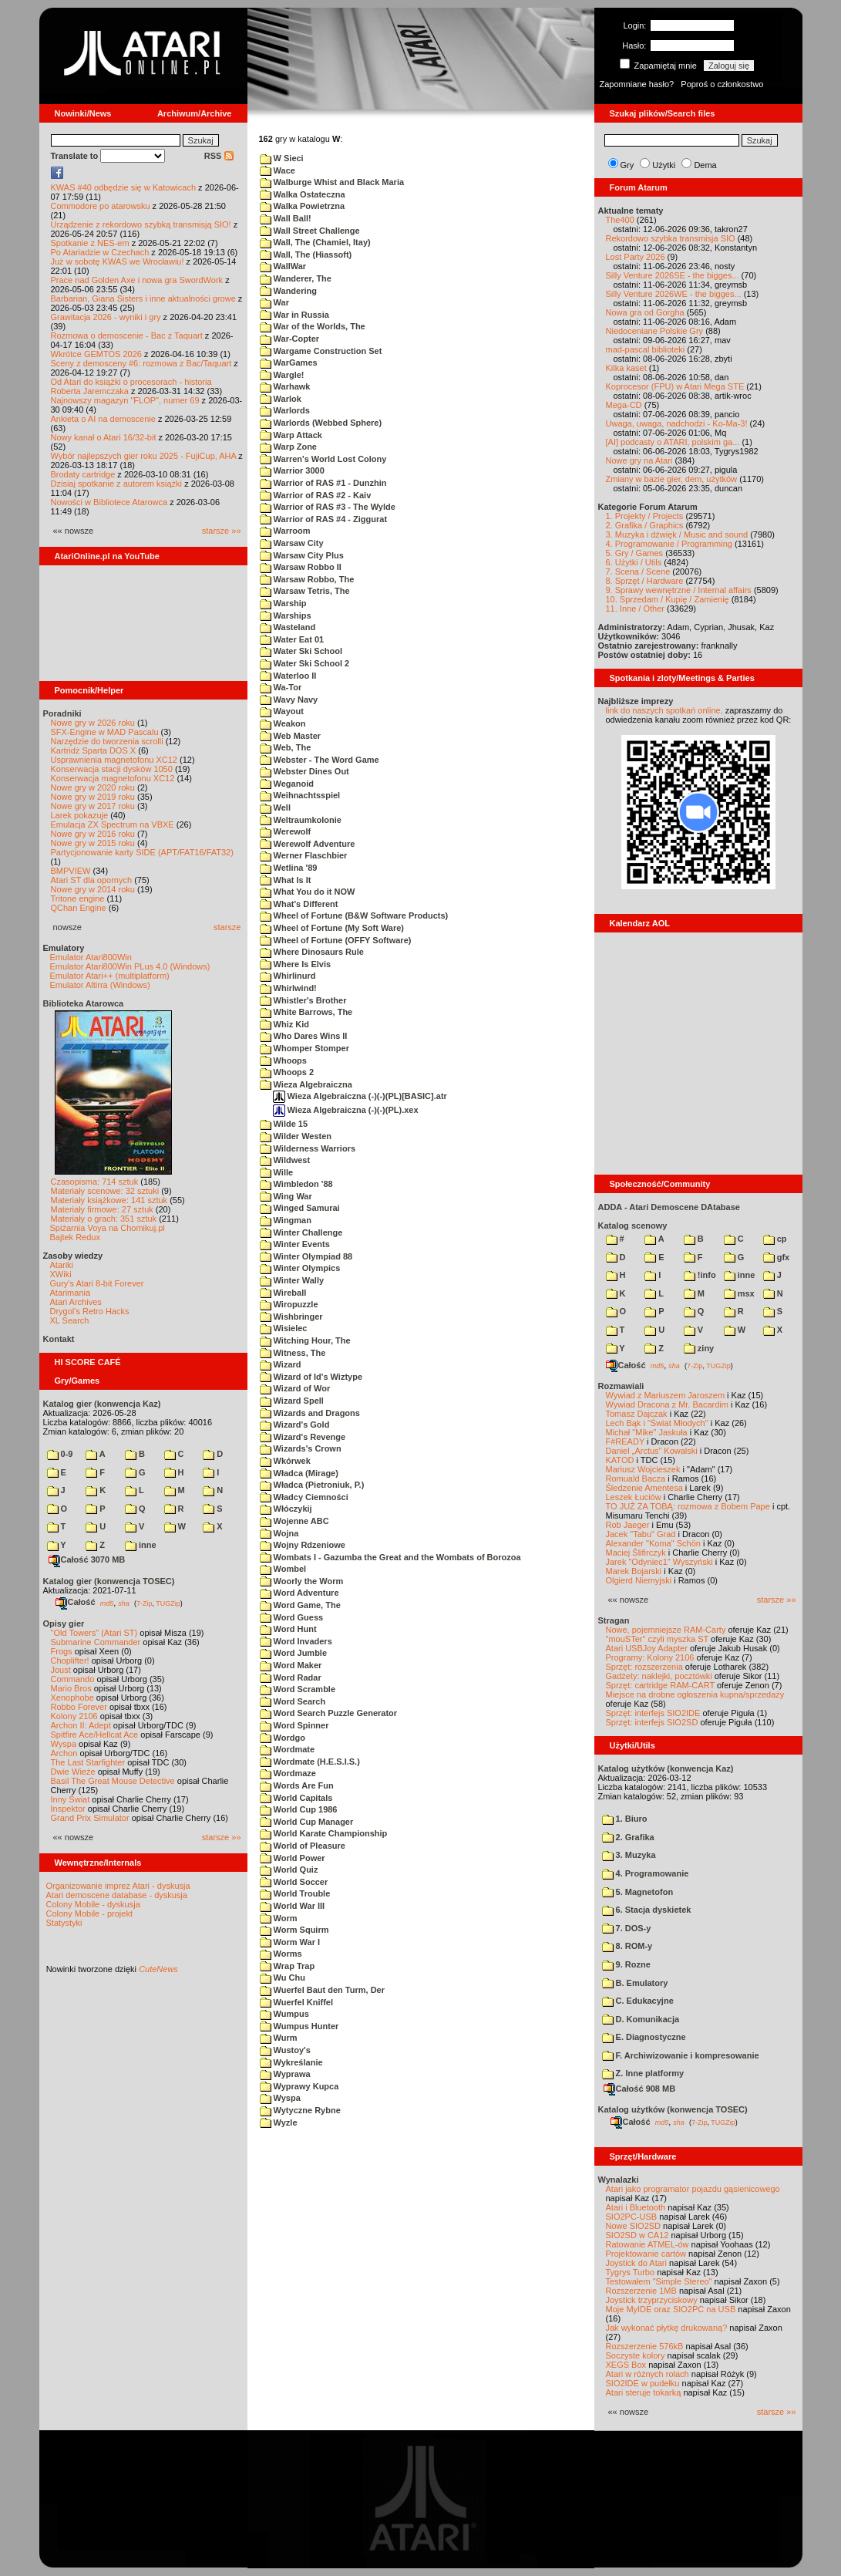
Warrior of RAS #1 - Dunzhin (323, 482)
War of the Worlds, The (312, 326)
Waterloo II (288, 675)
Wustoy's (285, 2050)
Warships (285, 615)
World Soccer (294, 1881)
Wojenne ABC (294, 1521)
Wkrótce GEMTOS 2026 (96, 354)
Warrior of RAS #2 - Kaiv (316, 495)
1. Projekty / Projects (645, 516)
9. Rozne (626, 1964)
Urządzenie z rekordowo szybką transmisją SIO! (141, 224)
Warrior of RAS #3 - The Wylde (327, 506)
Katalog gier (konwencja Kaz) (102, 1403)
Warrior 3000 (292, 470)
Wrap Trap (287, 1966)
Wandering (288, 290)
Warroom (285, 530)
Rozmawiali (621, 1386)
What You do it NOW (307, 891)
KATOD (620, 1460)
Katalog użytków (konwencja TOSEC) (673, 2109)
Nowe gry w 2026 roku (93, 722)
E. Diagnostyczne (644, 2037)
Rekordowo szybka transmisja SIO (670, 238)
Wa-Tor (281, 687)
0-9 (60, 1453)
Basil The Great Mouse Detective (113, 1780)
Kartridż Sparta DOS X (93, 750)
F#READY (625, 1441)
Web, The (285, 747)
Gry (627, 165)
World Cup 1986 (299, 1809)
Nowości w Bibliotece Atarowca (109, 502)
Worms (281, 1953)
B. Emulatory (635, 1983)
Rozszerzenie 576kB (645, 2346)
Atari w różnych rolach (647, 2374)
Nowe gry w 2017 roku (93, 806)
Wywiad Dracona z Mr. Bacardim (667, 1404)
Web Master (290, 735)
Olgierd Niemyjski (639, 1580)
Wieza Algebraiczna (306, 1084)
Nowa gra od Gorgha (645, 312)
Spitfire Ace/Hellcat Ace (95, 1734)
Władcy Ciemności (304, 1497)
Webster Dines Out (304, 771)
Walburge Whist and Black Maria (332, 182)
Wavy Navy (289, 699)
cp (775, 1238)
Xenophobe (72, 1697)
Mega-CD (624, 405)
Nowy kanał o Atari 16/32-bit (103, 437)
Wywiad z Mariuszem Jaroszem (665, 1395)
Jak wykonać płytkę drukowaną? (667, 2327)
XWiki (61, 1274)
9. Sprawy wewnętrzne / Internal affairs (679, 590)
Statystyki (64, 1922)
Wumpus (284, 2013)
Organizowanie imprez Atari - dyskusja (118, 1885)
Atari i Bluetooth (636, 2207)
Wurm (279, 2037)
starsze (227, 927)
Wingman (285, 1220)
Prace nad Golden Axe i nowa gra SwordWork (137, 280)
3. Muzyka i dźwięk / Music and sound (677, 534)
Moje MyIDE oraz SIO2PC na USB (671, 2309)
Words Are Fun (297, 1785)
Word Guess (292, 1617)
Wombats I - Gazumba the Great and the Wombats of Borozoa (390, 1557)
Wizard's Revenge (303, 1436)
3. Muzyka (629, 1855)
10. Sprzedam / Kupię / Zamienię (667, 599)
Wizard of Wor (295, 1388)
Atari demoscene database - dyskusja (116, 1895)
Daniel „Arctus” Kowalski (652, 1450)
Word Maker (291, 1665)
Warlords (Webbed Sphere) (321, 422)
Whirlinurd (288, 975)
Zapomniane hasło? (637, 84)
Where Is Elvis (295, 964)
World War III (292, 1905)
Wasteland (288, 627)
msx (739, 1293)
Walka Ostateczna (302, 194)
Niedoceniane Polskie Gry (655, 330)
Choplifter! (70, 1660)
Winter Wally (292, 1280)
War (274, 302)
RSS (219, 155)
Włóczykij (286, 1508)
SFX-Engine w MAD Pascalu (105, 732)
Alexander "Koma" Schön (653, 1543)
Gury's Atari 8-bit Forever (97, 1283)
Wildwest (285, 1160)
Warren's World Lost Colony (323, 459)
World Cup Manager (307, 1821)
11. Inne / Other (635, 608)
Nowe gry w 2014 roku (93, 889)
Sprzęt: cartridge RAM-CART (660, 1685)
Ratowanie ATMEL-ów (647, 2244)
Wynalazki (618, 2179)
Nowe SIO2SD (633, 2225)
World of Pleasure (302, 1845)
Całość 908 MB (640, 2088)
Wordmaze (288, 1773)
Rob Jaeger (628, 1524)
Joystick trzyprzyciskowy (652, 2300)
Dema (705, 165)
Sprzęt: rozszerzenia (644, 1666)
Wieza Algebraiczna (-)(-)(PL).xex (346, 1109)
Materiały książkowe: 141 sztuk (109, 1200)
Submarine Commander (96, 1642)
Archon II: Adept (82, 1725)
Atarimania (70, 1292)
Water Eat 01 (292, 639)
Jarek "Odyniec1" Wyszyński (659, 1561)
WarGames (289, 362)
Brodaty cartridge (83, 474)
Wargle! (282, 374)
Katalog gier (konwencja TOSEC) (109, 1581)
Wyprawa (285, 2074)
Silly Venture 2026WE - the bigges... (674, 293)
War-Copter (290, 338)
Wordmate (287, 1749)
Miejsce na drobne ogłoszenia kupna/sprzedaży (695, 1694)
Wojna (279, 1533)
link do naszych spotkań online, (664, 710)
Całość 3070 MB (87, 1559)
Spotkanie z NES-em (90, 243)
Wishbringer (291, 1316)
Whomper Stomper (304, 1048)
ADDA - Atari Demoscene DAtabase (669, 1207)
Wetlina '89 (289, 867)
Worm (279, 1918)
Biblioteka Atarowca (83, 1003)
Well (275, 807)
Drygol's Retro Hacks (90, 1311)
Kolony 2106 (74, 1716)
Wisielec (284, 1328)
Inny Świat (70, 1799)
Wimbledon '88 (296, 1184)
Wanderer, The (295, 278)
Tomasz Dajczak (637, 1413)
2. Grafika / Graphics (645, 525)
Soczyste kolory (635, 2355)
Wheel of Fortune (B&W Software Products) (354, 915)
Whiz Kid (285, 1024)
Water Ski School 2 (305, 663)
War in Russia (294, 314)
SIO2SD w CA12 (637, 2235)
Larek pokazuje (80, 815)
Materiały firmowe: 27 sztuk (102, 1209)
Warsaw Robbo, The (307, 579)
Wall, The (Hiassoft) (306, 254)
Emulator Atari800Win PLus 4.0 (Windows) (130, 966)
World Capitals (296, 1797)
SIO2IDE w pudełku (643, 2383)
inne (140, 1544)
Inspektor (68, 1808)
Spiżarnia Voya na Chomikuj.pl (107, 1227)
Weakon (283, 723)
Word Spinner (294, 1725)
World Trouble (295, 1893)
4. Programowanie (645, 1873)
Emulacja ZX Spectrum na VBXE (112, 824)
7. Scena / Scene (638, 571)
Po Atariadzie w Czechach (100, 252)
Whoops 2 (287, 1072)
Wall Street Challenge (310, 230)
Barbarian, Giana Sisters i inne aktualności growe (143, 298)
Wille (277, 1172)
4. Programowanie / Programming (669, 543)
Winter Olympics (300, 1268)
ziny (699, 1348)
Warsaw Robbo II (300, 567)
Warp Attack (291, 435)
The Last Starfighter (88, 1762)
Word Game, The (300, 1605)
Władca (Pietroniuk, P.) (312, 1484)
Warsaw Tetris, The (305, 590)
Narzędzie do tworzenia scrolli (107, 741)
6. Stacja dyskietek (646, 1909)
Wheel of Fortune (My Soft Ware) (332, 927)
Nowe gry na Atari (639, 460)
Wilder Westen (296, 1136)
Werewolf (285, 831)
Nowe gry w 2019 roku (93, 796)
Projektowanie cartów (646, 2253)
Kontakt (59, 1339)
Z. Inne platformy (643, 2073)
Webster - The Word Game (319, 759)
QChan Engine (78, 907)
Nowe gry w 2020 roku (93, 787)
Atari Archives (76, 1302)
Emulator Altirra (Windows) (100, 985)
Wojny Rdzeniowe (302, 1544)
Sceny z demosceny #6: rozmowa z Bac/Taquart (141, 363)
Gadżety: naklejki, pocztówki (659, 1676)
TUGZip (168, 1603)
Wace (277, 170)
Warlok (280, 398)
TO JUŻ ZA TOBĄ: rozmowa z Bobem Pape (688, 1506)
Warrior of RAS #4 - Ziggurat (324, 519)
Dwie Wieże (73, 1771)
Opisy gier (64, 1623)
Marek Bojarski (634, 1571)
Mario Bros (71, 1688)
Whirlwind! (288, 988)
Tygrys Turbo (630, 2272)
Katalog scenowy (633, 1225)
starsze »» (221, 530)
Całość (76, 1602)
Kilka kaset (626, 368)
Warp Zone (288, 446)
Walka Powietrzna (302, 206)
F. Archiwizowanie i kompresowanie (680, 2055)
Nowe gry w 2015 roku (93, 843)
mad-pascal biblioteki (645, 349)
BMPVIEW (71, 870)
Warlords (285, 410)
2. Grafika (628, 1837)
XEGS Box (626, 2364)
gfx (776, 1257)
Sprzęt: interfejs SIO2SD (652, 1722)
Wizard (280, 1364)
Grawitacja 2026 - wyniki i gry (106, 317)
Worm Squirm (294, 1929)
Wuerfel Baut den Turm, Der (322, 1989)
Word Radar (290, 1677)
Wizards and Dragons (310, 1413)
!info (700, 1275)
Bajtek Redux (75, 1237)
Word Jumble (294, 1652)
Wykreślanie (291, 2062)
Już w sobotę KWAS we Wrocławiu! (117, 261)
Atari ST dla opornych (92, 880)
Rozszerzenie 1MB (641, 2290)
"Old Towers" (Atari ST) (94, 1632)
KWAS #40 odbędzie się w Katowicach (124, 187)
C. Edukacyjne (638, 2000)
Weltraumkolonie (300, 819)
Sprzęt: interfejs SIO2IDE (653, 1713)
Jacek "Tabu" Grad (641, 1534)
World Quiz (289, 1869)
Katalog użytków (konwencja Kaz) (666, 1768)
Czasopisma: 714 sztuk (95, 1181)
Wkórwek (285, 1460)
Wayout (282, 711)
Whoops (283, 1060)
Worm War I (290, 1942)
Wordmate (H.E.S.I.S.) (310, 1761)
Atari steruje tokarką (643, 2392)
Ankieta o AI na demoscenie (103, 418)
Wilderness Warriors (308, 1148)
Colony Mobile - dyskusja (93, 1904)
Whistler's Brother (303, 1000)
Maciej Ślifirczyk (636, 1552)
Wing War (286, 1196)
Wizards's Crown (300, 1448)
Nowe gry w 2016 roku (93, 833)
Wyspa (64, 1743)
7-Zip (144, 1603)
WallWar (283, 266)
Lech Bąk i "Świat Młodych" (657, 1423)
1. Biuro (625, 1818)
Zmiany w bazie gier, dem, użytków (672, 479)
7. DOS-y (626, 1928)
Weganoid (287, 783)
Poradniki (62, 713)
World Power (292, 1858)
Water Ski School (301, 651)
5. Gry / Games (635, 553)
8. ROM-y (627, 1946)
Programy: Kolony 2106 (650, 1657)
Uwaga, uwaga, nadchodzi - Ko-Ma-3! (677, 423)
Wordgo (282, 1737)
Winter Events (295, 1244)
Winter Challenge (301, 1232)
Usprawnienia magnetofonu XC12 (114, 759)
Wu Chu (282, 1977)
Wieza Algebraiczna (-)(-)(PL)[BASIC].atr (360, 1096)
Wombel (283, 1568)
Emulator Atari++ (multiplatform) (110, 975)
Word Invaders (296, 1641)
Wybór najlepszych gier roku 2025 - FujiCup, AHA (144, 455)
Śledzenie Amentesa (644, 1487)
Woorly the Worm (302, 1581)
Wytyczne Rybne (300, 2110)
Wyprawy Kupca (299, 2086)
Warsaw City (292, 543)
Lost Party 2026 (635, 256)
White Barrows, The (306, 1012)
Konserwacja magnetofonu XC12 (113, 778)
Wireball (283, 1292)
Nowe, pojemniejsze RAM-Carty (666, 1629)
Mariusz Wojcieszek (643, 1469)
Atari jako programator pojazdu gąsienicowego (693, 2188)
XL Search (69, 1320)
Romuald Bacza (636, 1478)
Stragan (614, 1620)
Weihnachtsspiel (300, 795)
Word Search (293, 1701)
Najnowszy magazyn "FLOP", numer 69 (125, 400)
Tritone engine (78, 898)
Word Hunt (288, 1629)
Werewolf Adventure (307, 843)
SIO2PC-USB (632, 2216)
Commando (73, 1679)
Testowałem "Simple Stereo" (659, 2281)
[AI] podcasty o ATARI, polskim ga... (673, 442)
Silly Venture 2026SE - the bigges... (672, 275)
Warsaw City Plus (302, 555)
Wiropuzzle (289, 1304)
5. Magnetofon (638, 1892)
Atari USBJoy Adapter (647, 1648)
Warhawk (285, 386)
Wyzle (279, 2122)
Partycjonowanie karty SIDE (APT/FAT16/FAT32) (142, 852)
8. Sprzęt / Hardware (645, 580)
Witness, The (293, 1352)
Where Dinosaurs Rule (312, 951)
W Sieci (282, 158)
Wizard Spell (292, 1400)
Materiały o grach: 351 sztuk (104, 1218)
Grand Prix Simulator (90, 1817)
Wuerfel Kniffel (296, 2002)
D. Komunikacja (641, 2019)
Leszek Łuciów (633, 1497)
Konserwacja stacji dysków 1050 (112, 769)
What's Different (299, 904)
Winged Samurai (300, 1207)
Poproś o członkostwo (722, 84)
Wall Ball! (285, 218)
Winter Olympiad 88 (306, 1256)
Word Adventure (299, 1592)
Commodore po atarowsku (100, 206)
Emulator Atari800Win (91, 957)
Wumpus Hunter (299, 2026)
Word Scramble (298, 1689)
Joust (61, 1669)
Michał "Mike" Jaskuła (647, 1432)
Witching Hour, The (305, 1340)
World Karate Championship (324, 1833)
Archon (64, 1753)
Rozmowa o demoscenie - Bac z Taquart (127, 335)
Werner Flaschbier (304, 855)
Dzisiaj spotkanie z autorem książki (117, 483)
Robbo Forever (79, 1706)
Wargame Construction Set (321, 351)
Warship (283, 603)
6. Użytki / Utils (634, 562)
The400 (620, 219)
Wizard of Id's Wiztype (311, 1376)
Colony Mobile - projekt (89, 1913)
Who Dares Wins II (304, 1035)
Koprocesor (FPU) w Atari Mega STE (675, 386)
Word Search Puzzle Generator (329, 1713)
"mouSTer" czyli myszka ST (657, 1639)
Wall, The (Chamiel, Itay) (315, 242)
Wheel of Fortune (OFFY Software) (336, 940)
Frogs (61, 1651)
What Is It (285, 880)
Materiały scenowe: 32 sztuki (105, 1190)
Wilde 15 (284, 1123)
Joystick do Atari (636, 2262)
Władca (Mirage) (299, 1473)
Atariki (62, 1264)
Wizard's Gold (295, 1424)
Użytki (663, 165)
